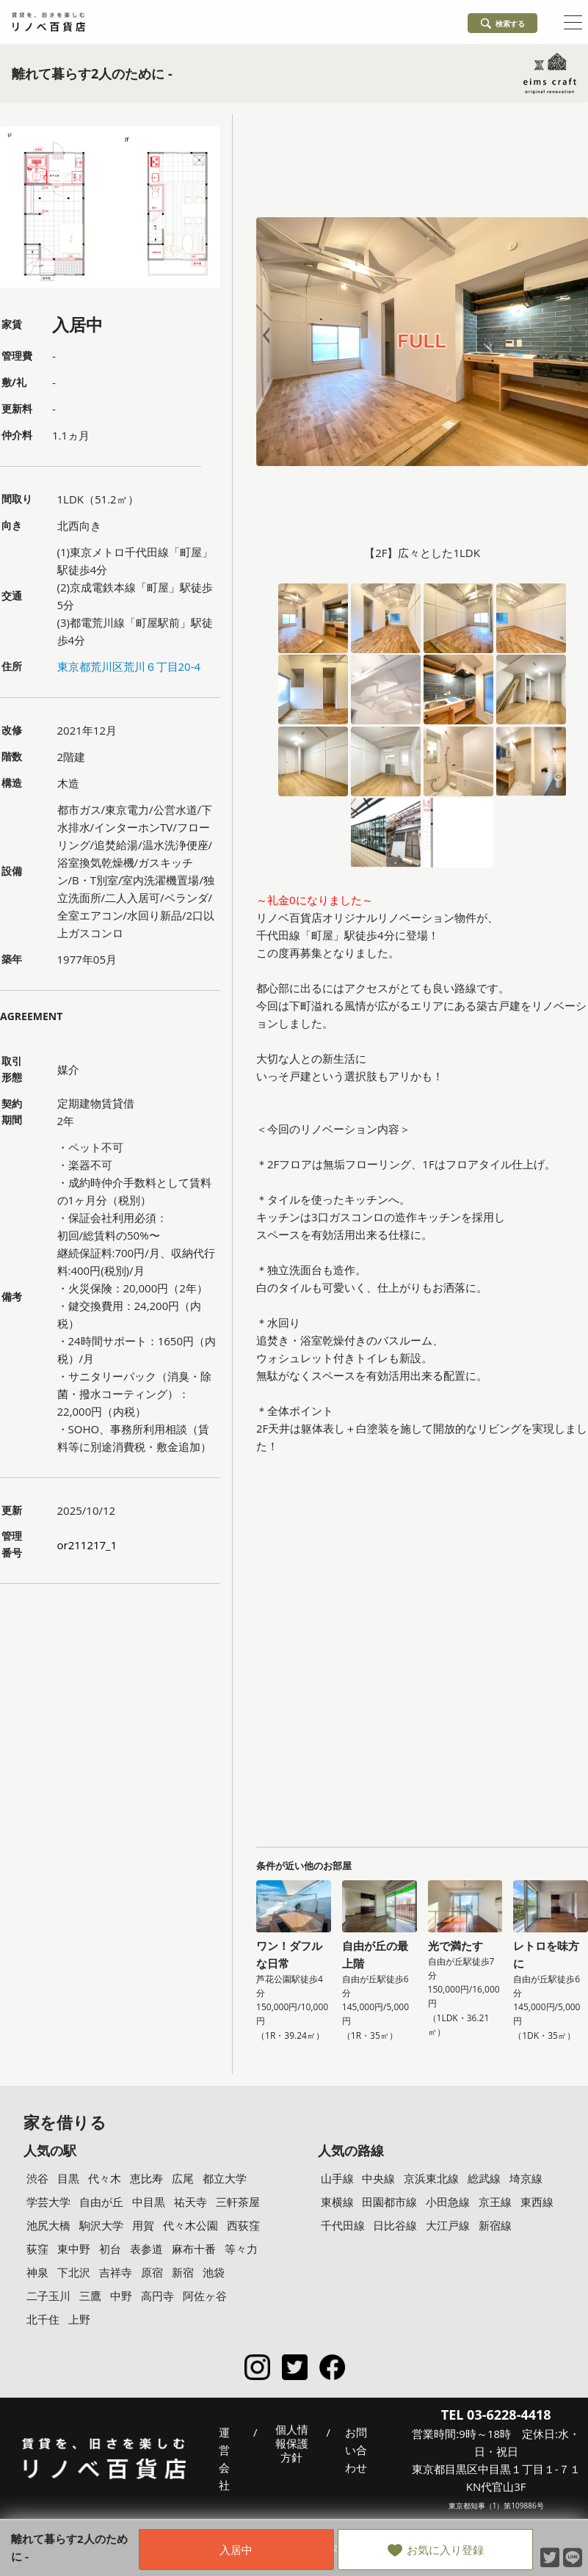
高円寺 (157, 2295)
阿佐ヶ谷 (205, 2295)
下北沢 (73, 2272)
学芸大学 (48, 2201)
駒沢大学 (101, 2225)
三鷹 (90, 2295)
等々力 (241, 2248)
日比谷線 (395, 2225)
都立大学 (225, 2178)
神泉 (37, 2272)
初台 (110, 2248)
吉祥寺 (115, 2272)
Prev (269, 335)
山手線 (337, 2178)
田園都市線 (389, 2201)
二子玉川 (48, 2295)
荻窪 (37, 2248)
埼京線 (525, 2178)
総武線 (484, 2178)
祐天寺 (190, 2201)
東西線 (536, 2201)
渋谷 (37, 2178)
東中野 (73, 2248)
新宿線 (495, 2225)
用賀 (143, 2225)
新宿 (183, 2272)
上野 (79, 2319)
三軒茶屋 (238, 2201)
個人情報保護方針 (291, 2444)
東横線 (337, 2201)
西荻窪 (243, 2225)
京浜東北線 (431, 2178)
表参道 (146, 2248)
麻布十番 (194, 2248)
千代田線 (343, 2225)
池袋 (214, 2272)
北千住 (42, 2319)
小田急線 (448, 2201)
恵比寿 (146, 2178)
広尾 (183, 2178)
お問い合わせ (356, 2450)
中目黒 (148, 2201)
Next (574, 335)
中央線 (378, 2178)
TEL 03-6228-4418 (496, 2414)
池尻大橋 (48, 2225)
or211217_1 (87, 1545)
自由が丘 (101, 2201)
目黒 (68, 2178)
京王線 (495, 2201)
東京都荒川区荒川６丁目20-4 (129, 666)
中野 (121, 2295)
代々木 (104, 2178)
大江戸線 (448, 2225)
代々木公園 (190, 2225)
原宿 (152, 2272)
